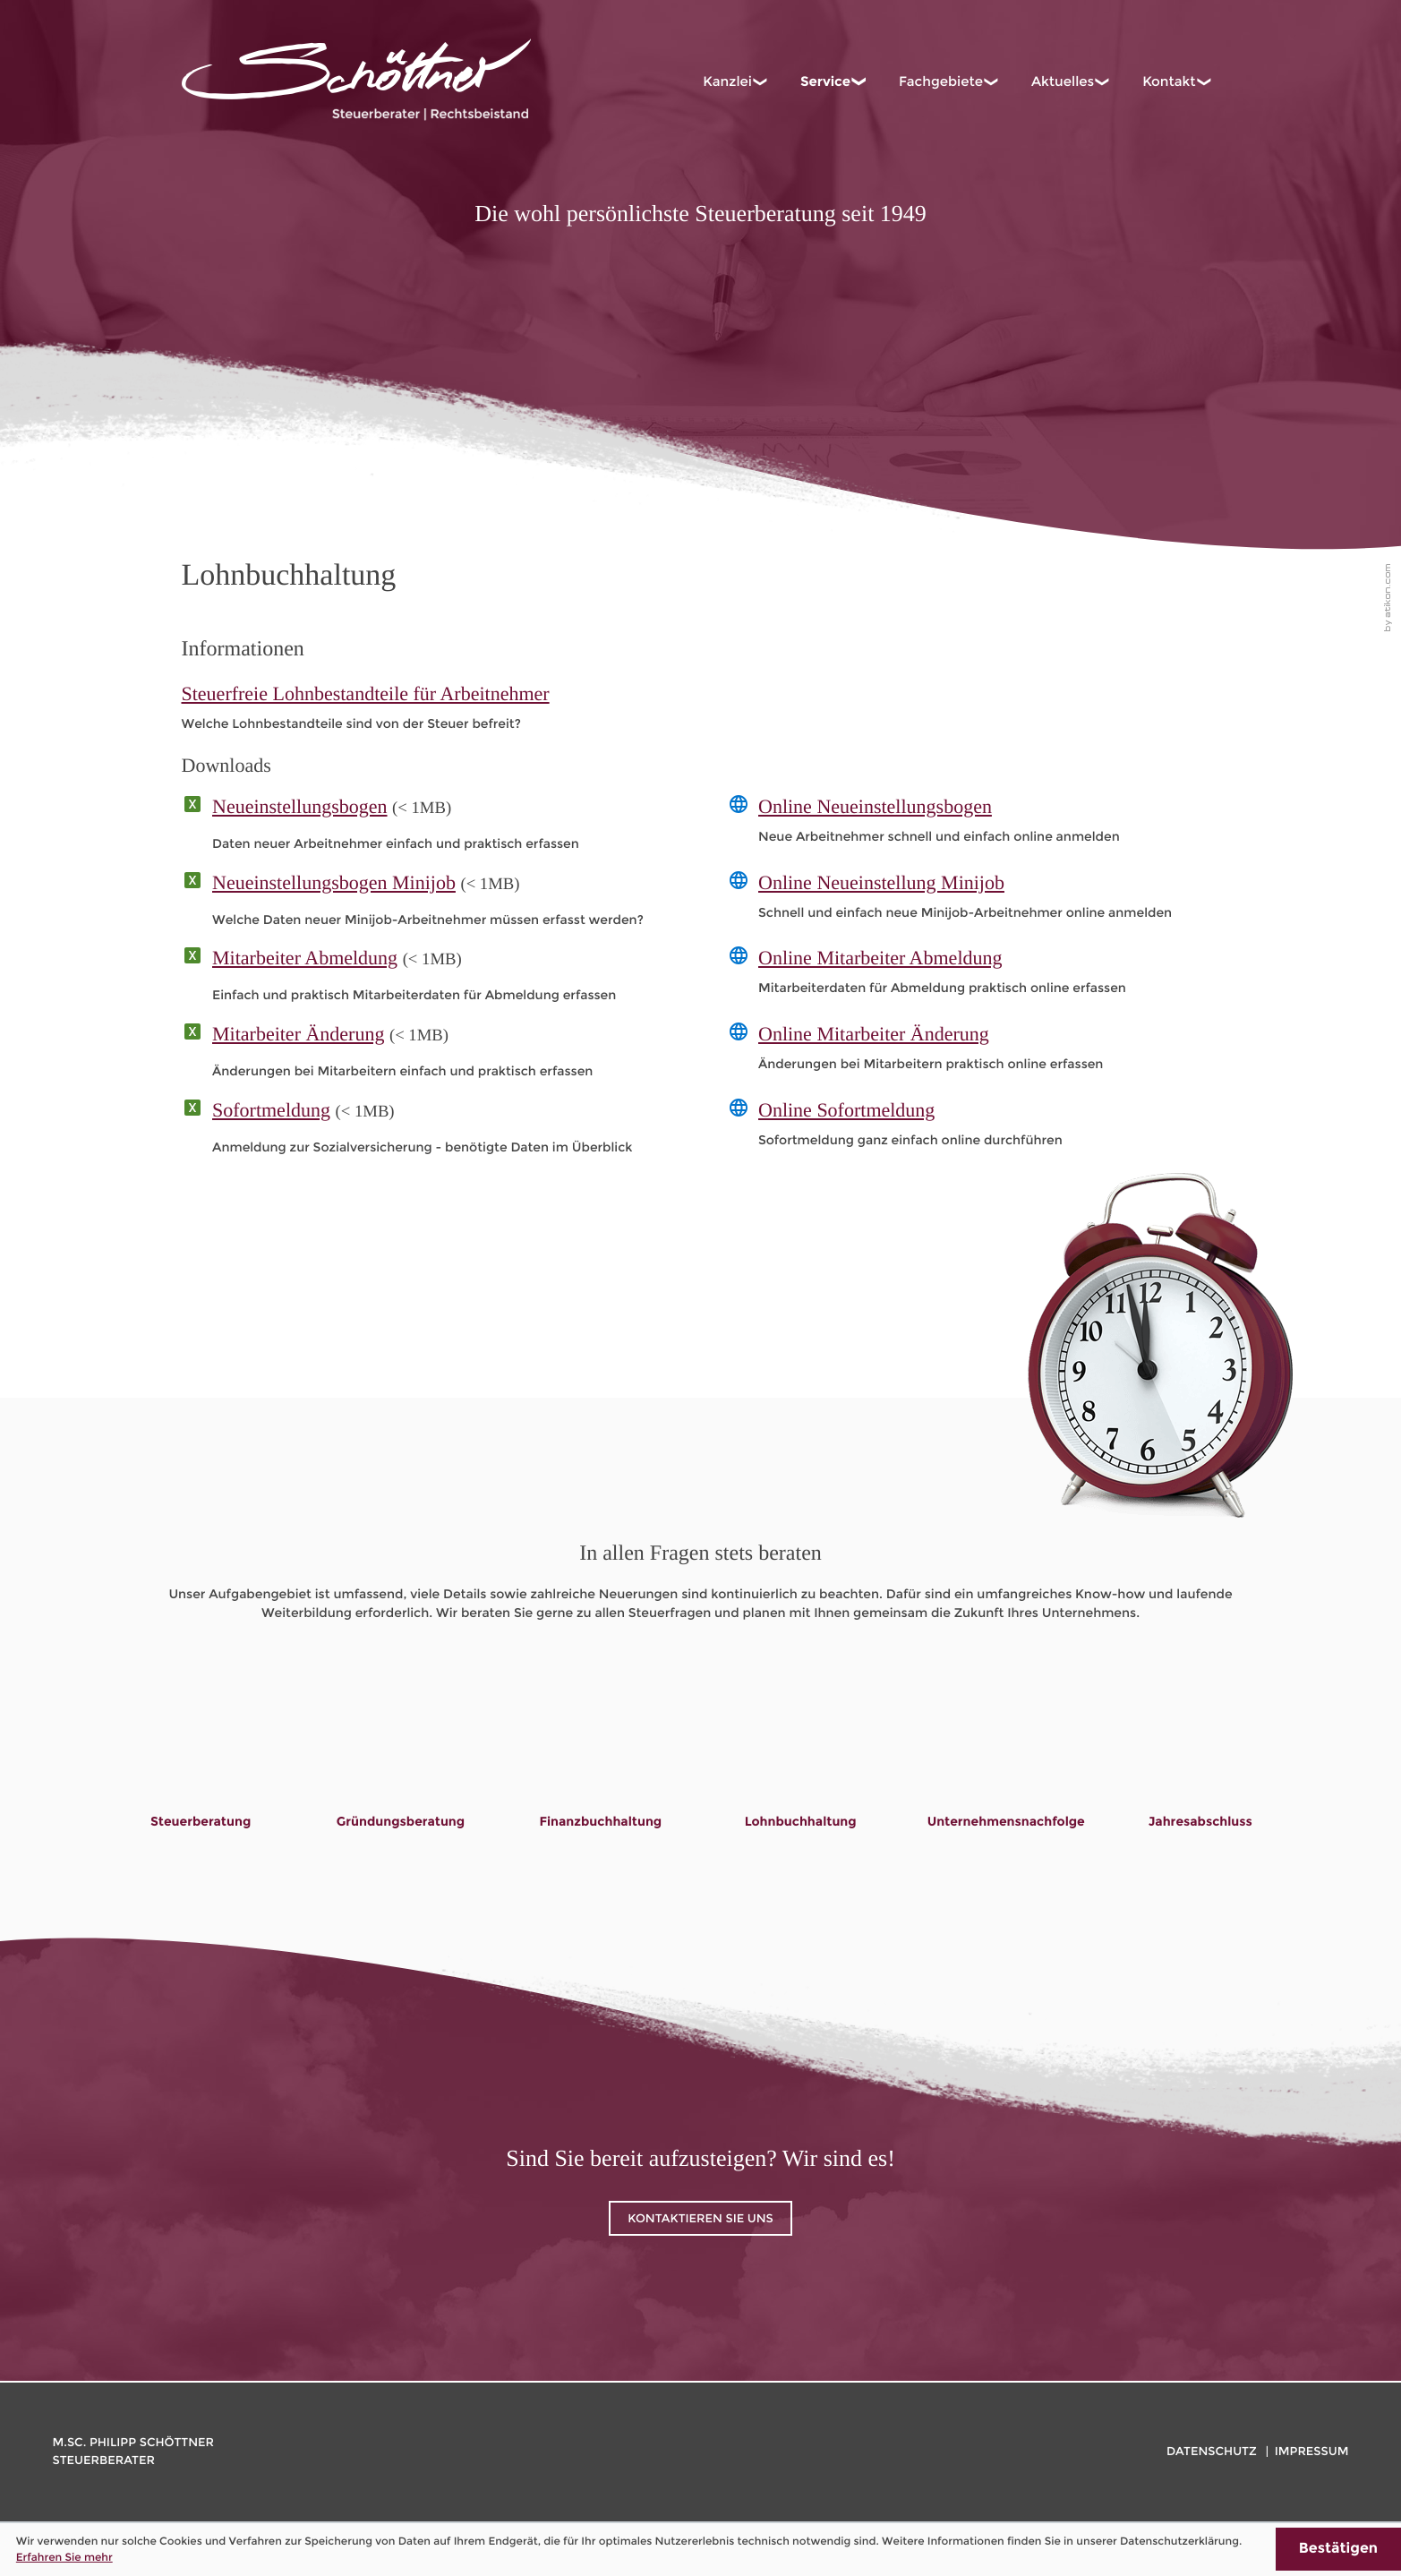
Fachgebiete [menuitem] (941, 81)
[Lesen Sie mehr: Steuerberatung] (200, 1768)
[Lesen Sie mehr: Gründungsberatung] (401, 1768)
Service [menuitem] (825, 81)
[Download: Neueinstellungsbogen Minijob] (428, 904)
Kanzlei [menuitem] (727, 81)
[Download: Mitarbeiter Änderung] (428, 1056)
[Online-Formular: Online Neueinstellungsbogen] (974, 824)
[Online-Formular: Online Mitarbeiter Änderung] (974, 1052)
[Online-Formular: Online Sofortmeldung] (974, 1128)
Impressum (1312, 2451)
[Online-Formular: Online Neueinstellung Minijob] (974, 900)
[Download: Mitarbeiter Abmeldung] (428, 979)
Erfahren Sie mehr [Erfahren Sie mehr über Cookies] (64, 2556)
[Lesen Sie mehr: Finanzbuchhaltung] (600, 1768)
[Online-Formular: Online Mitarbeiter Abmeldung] (974, 975)
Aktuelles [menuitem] (1062, 81)
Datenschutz (1211, 2451)
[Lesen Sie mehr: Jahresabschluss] (1200, 1768)
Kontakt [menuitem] (1168, 81)
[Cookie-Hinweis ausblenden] (1338, 2549)
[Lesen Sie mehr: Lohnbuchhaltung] (801, 1768)
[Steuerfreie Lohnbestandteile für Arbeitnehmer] (701, 706)
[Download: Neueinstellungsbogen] (428, 828)
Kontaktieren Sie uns (700, 2219)
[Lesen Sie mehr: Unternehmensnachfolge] (1006, 1768)
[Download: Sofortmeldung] (428, 1132)
